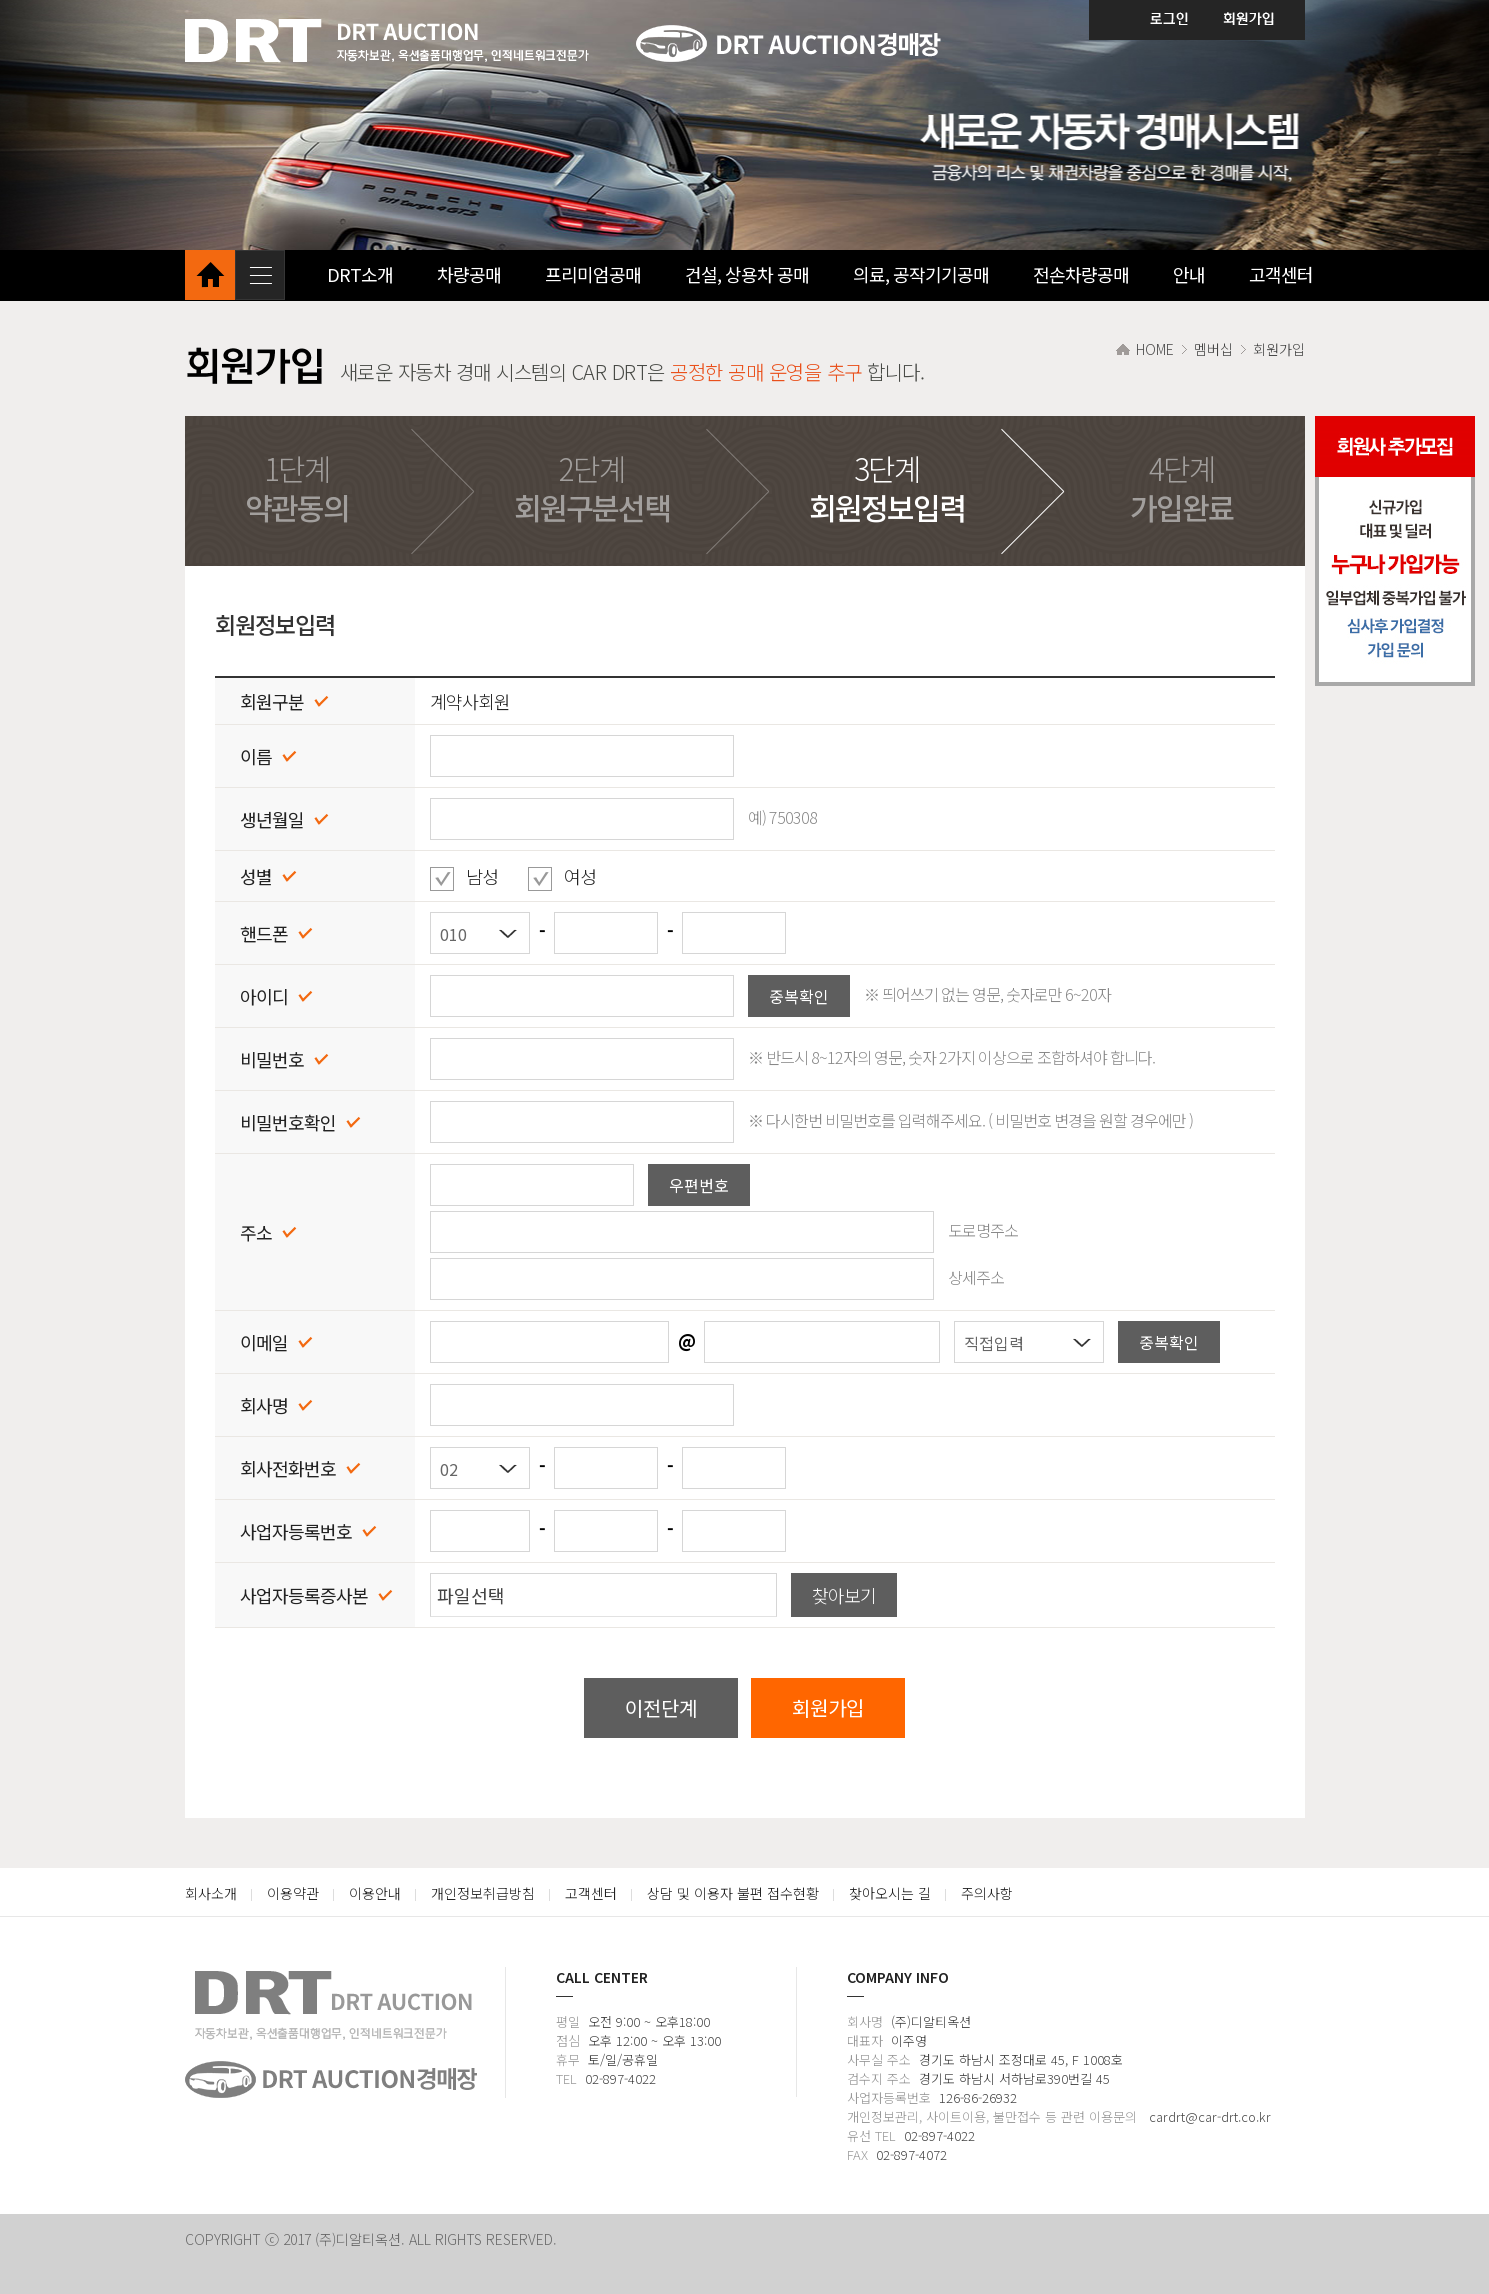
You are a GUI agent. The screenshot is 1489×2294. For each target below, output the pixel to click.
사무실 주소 (879, 2059)
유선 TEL (871, 2135)
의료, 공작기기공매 (921, 274)
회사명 (865, 2021)
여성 (574, 876)
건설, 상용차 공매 (747, 274)
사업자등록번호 (889, 2097)
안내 (1189, 274)
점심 (568, 2040)
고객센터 (1281, 274)
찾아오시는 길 (890, 1893)
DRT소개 (360, 274)
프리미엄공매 (593, 274)
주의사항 (987, 1893)
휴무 (568, 2059)
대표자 (865, 2040)
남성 (476, 876)
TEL (566, 2078)
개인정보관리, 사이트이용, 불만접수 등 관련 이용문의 (994, 2116)
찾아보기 (844, 1595)
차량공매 (469, 274)
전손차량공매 (1081, 274)
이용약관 (293, 1893)
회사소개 (211, 1893)
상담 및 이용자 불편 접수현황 (733, 1893)
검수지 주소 (879, 2078)
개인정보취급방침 (483, 1893)
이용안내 (375, 1893)
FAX (857, 2154)
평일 (568, 2021)
